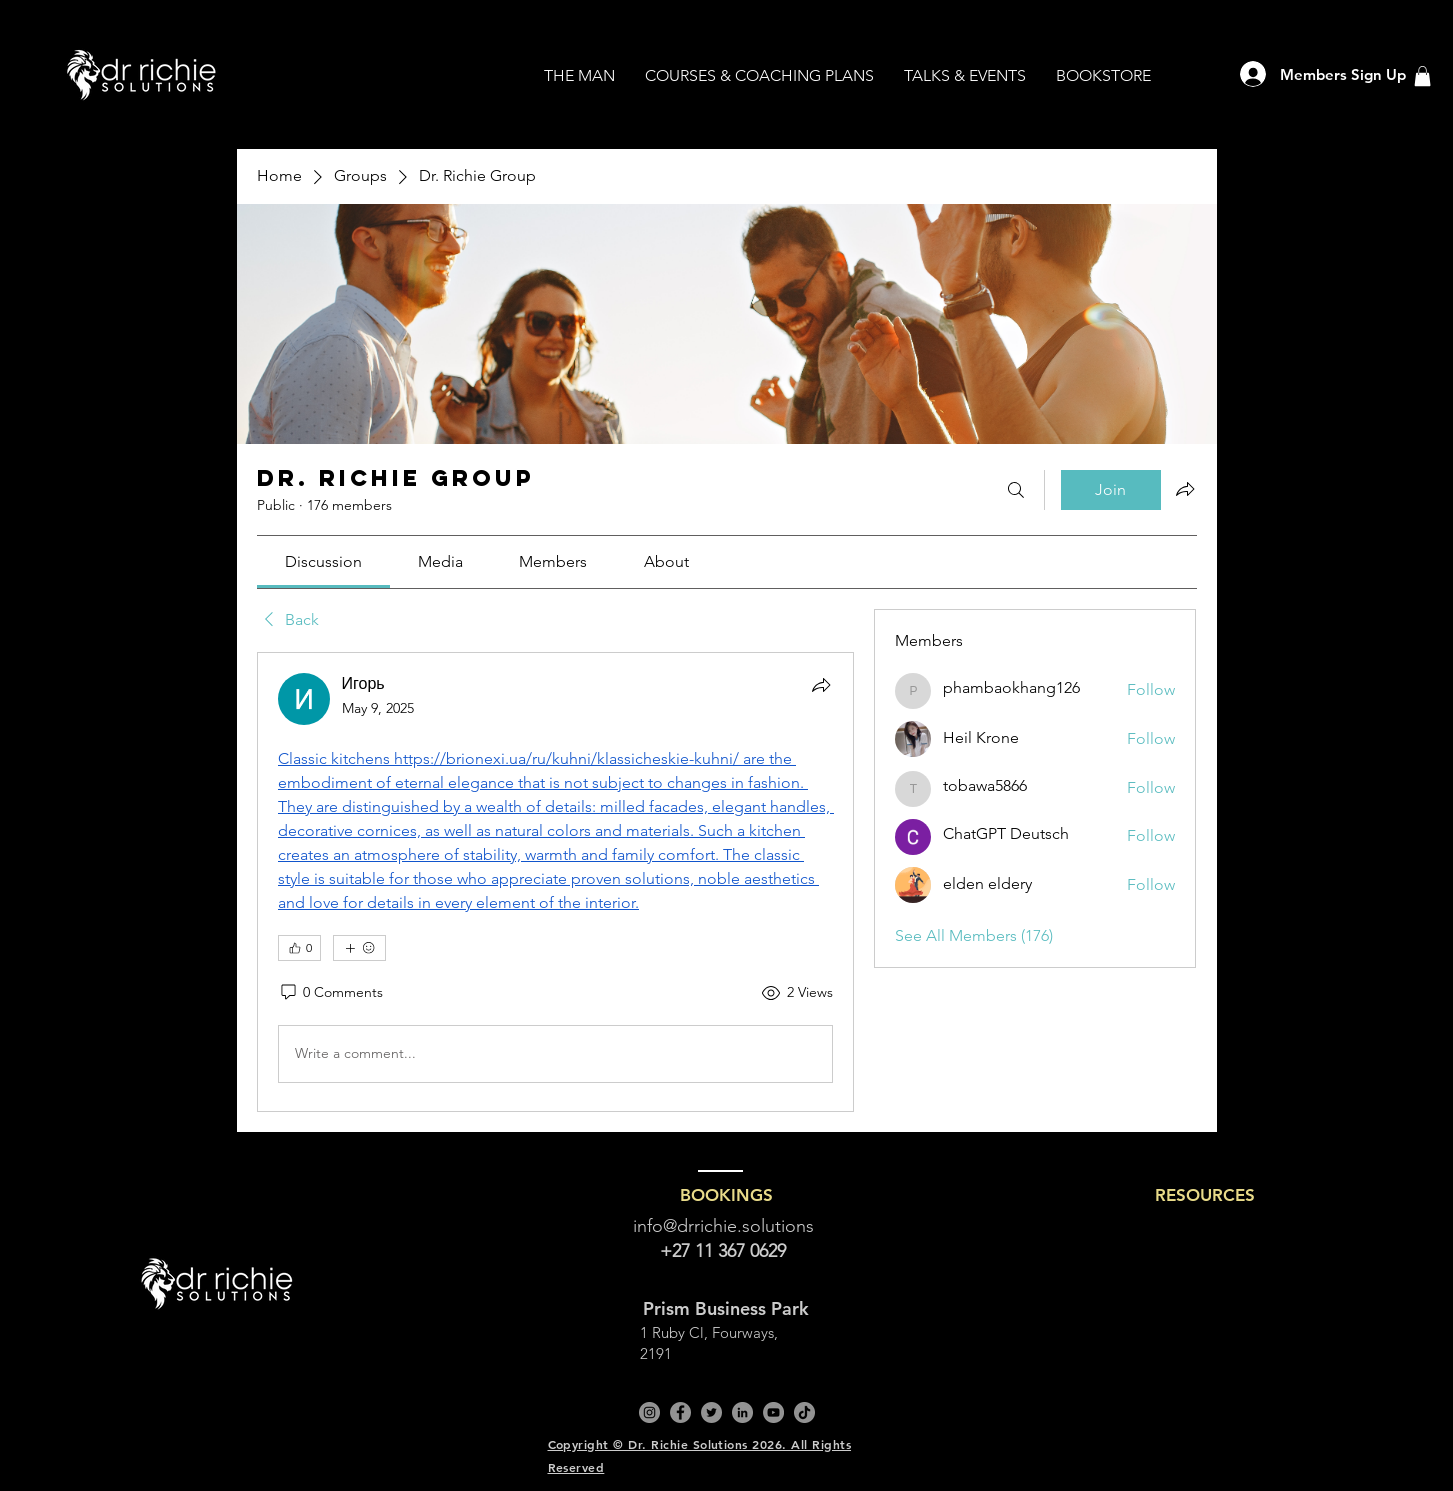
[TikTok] (804, 1412)
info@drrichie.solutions (723, 1226)
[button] (1422, 76)
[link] (323, 561)
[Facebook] (680, 1412)
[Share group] (1185, 489)
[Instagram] (649, 1412)
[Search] (1016, 490)
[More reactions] (359, 948)
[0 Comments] (330, 993)
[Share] (821, 685)
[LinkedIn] (742, 1412)
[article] (556, 882)
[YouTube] (773, 1412)
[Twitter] (711, 1412)
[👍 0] (299, 948)
